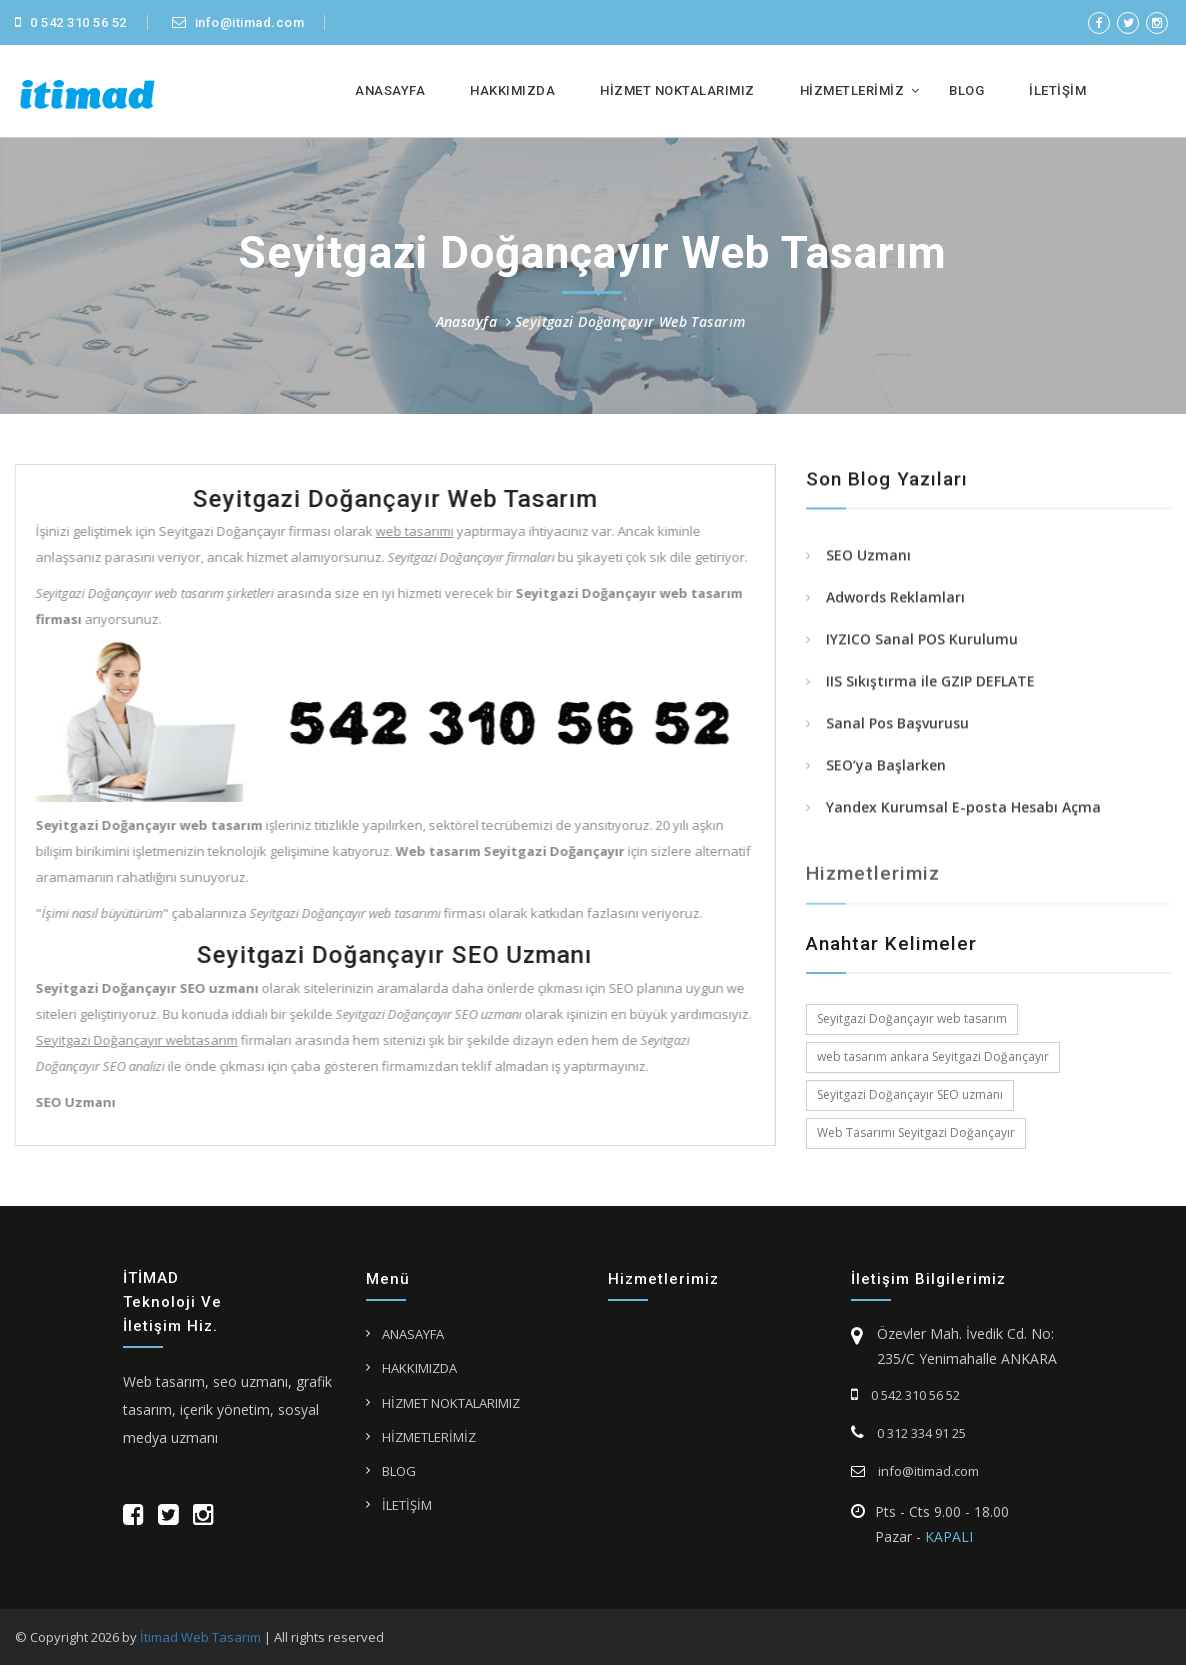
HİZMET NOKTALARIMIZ (677, 90)
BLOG (966, 90)
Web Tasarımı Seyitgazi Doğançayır (916, 1132)
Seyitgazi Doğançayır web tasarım (912, 1018)
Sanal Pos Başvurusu (897, 725)
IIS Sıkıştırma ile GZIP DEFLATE (930, 683)
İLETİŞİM (1057, 90)
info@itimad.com (238, 22)
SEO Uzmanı (868, 557)
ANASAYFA (390, 90)
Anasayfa (466, 321)
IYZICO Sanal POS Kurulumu (922, 641)
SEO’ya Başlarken (886, 767)
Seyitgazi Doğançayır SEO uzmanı (910, 1094)
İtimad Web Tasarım (200, 1637)
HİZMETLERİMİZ (852, 90)
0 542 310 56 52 (71, 22)
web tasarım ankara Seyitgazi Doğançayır (933, 1056)
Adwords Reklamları (895, 599)
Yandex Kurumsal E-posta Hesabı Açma (963, 809)
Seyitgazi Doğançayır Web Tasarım (630, 321)
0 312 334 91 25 (908, 1433)
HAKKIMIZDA (512, 90)
